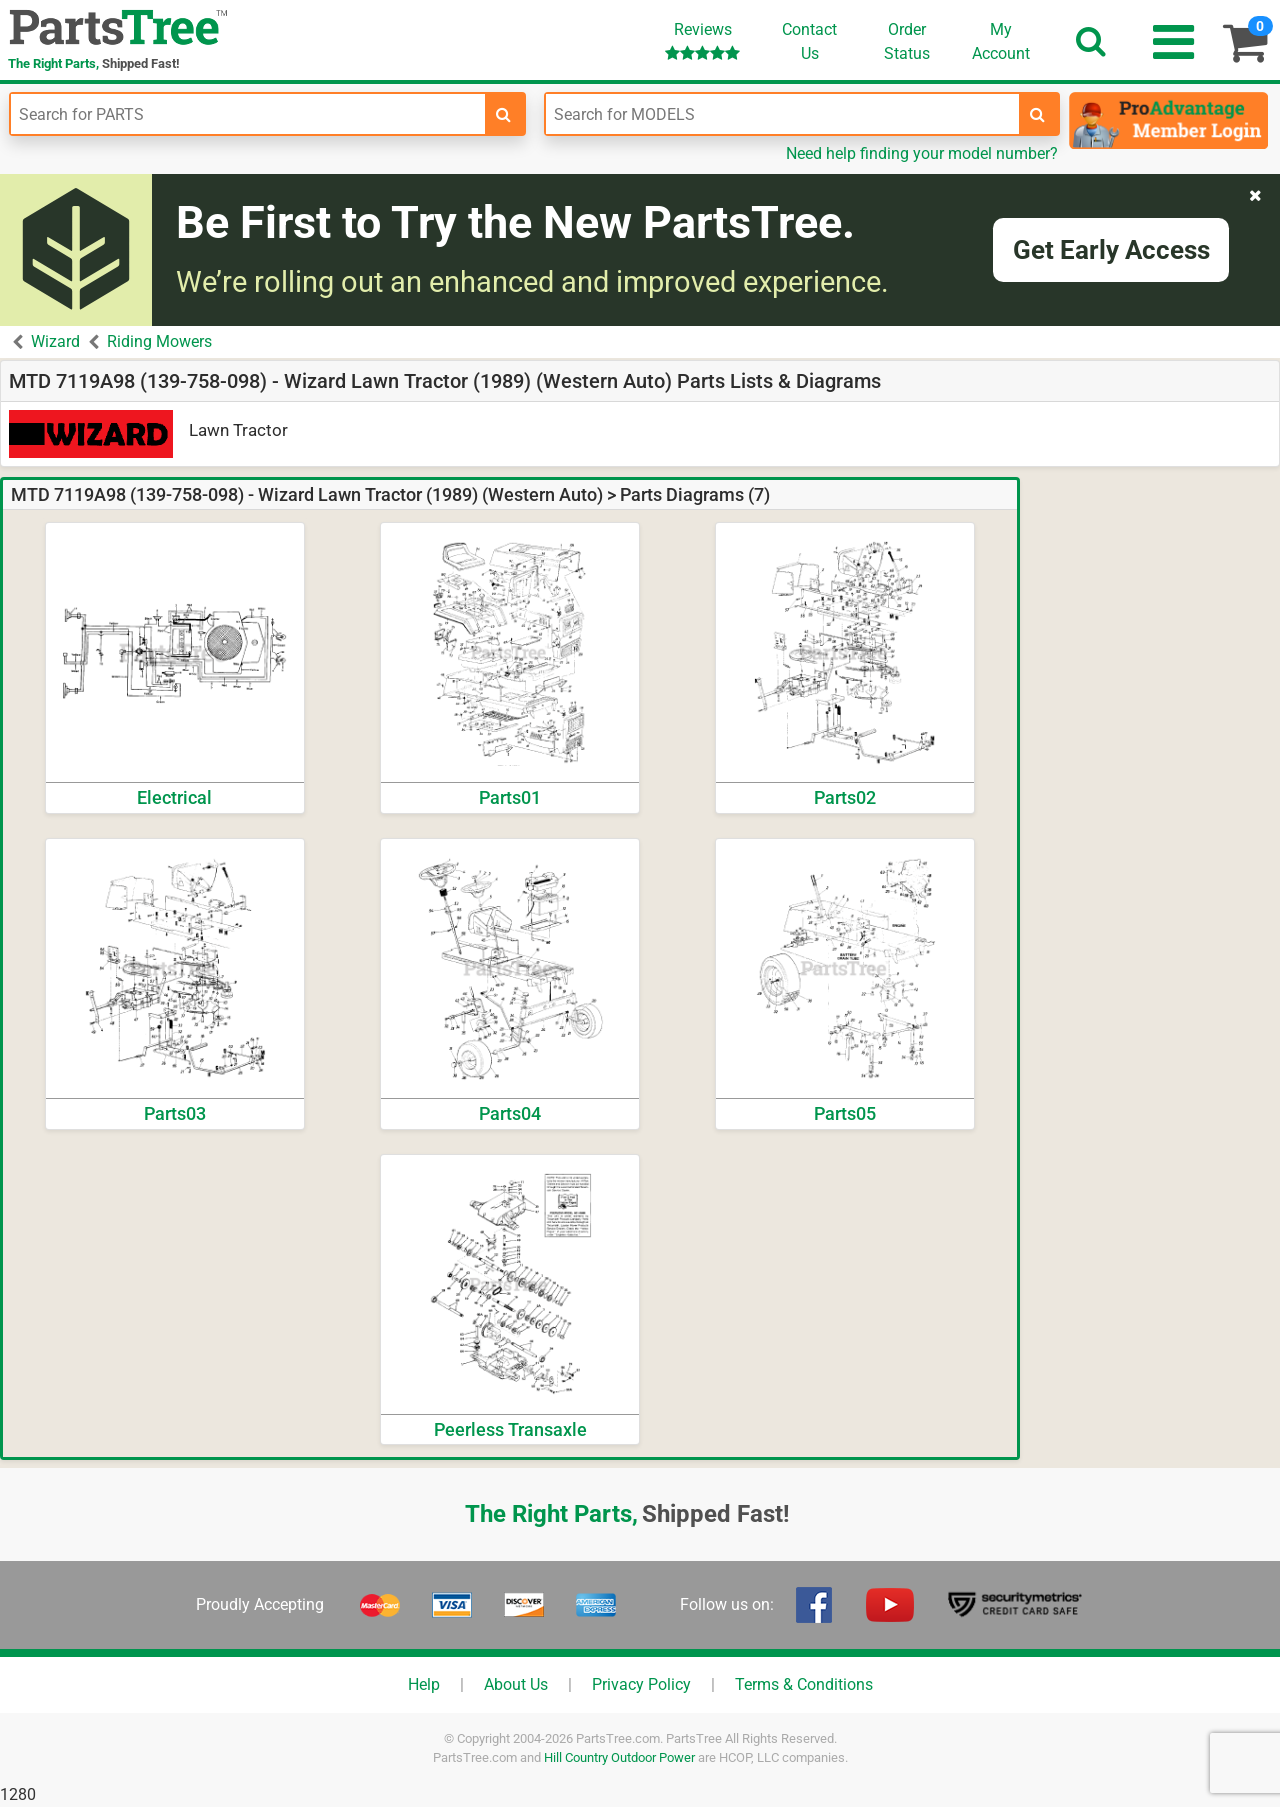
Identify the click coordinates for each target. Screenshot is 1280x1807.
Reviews (702, 40)
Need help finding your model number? (922, 153)
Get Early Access (1111, 250)
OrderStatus (907, 41)
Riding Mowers (159, 341)
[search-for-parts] (504, 114)
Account (1001, 41)
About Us (516, 1684)
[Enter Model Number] (783, 114)
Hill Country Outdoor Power (619, 1757)
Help (424, 1684)
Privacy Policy (641, 1684)
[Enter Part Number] (248, 114)
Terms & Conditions (804, 1684)
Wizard (55, 341)
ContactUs (809, 41)
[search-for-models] (1038, 114)
